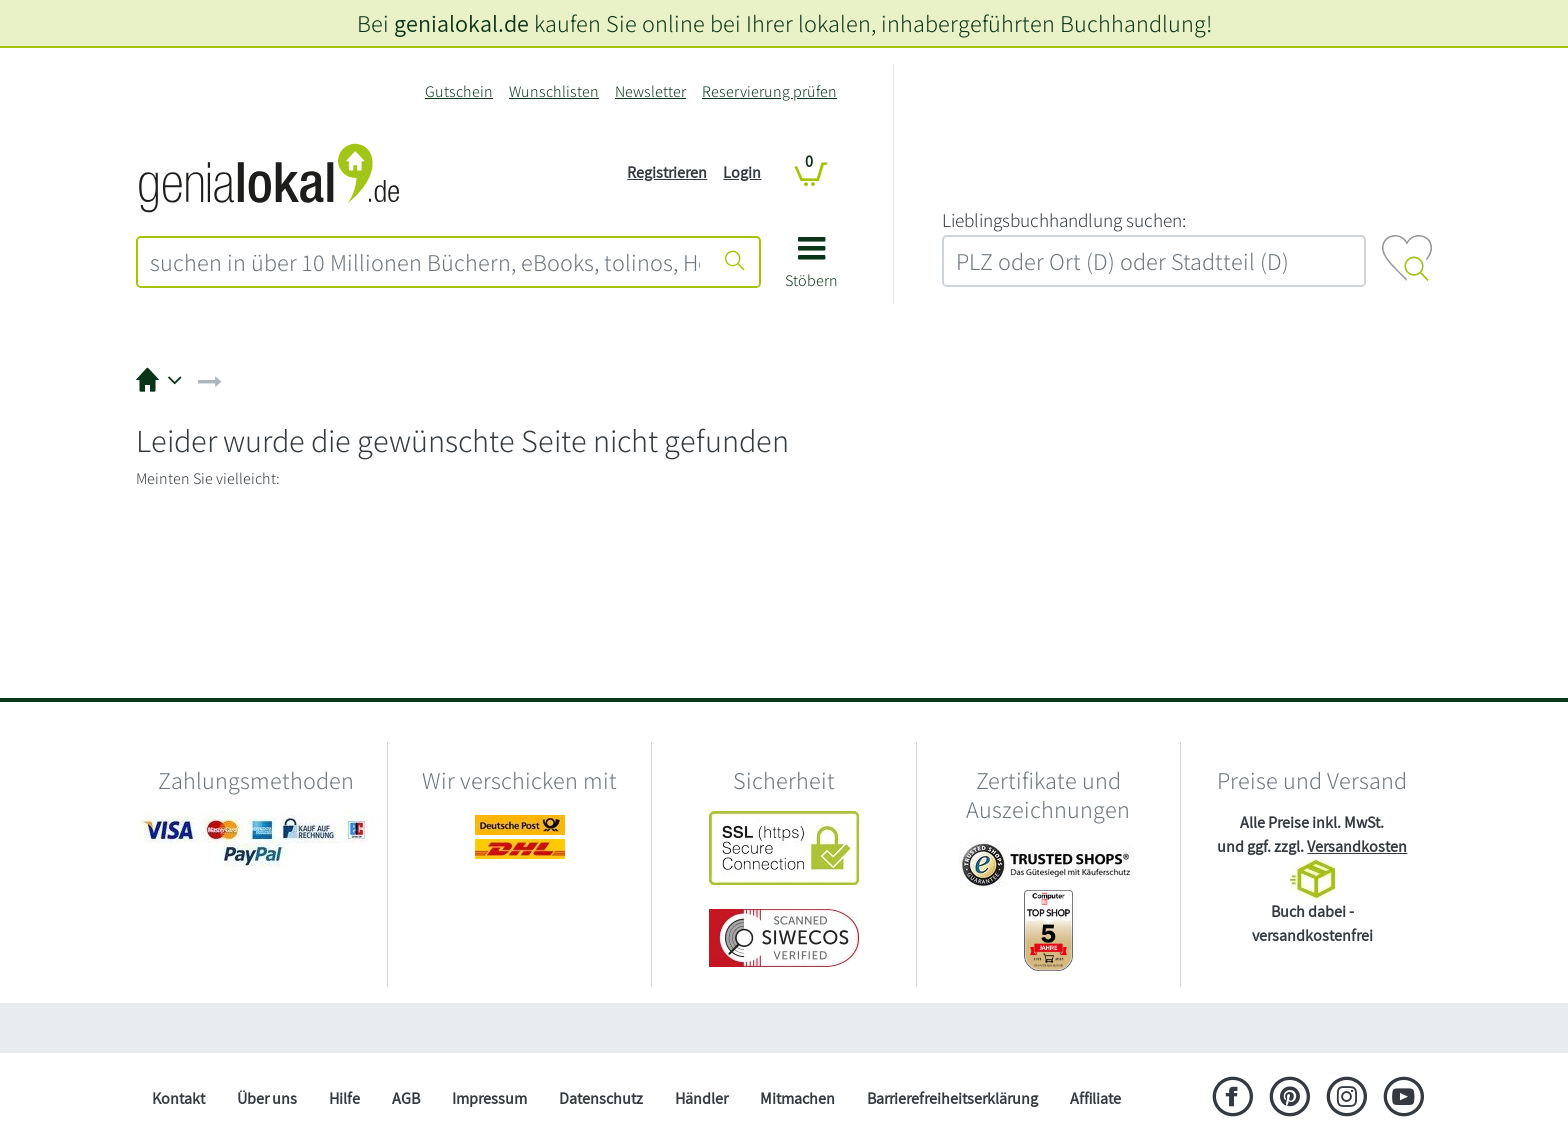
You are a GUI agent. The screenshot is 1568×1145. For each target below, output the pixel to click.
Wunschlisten (554, 91)
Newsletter (650, 91)
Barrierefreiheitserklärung (952, 1098)
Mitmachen (797, 1098)
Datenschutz (601, 1098)
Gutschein (459, 91)
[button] (811, 269)
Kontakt (178, 1098)
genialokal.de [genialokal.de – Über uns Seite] (461, 23)
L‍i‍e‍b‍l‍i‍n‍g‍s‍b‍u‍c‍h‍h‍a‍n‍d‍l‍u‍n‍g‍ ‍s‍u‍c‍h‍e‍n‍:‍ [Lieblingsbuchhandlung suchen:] (1064, 220)
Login (742, 172)
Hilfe (344, 1098)
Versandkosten (1357, 846)
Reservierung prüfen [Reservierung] (769, 91)
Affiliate (1095, 1098)
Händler (701, 1098)
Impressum (489, 1098)
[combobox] (425, 262)
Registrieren (667, 172)
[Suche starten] (735, 262)
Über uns (267, 1098)
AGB (406, 1098)
